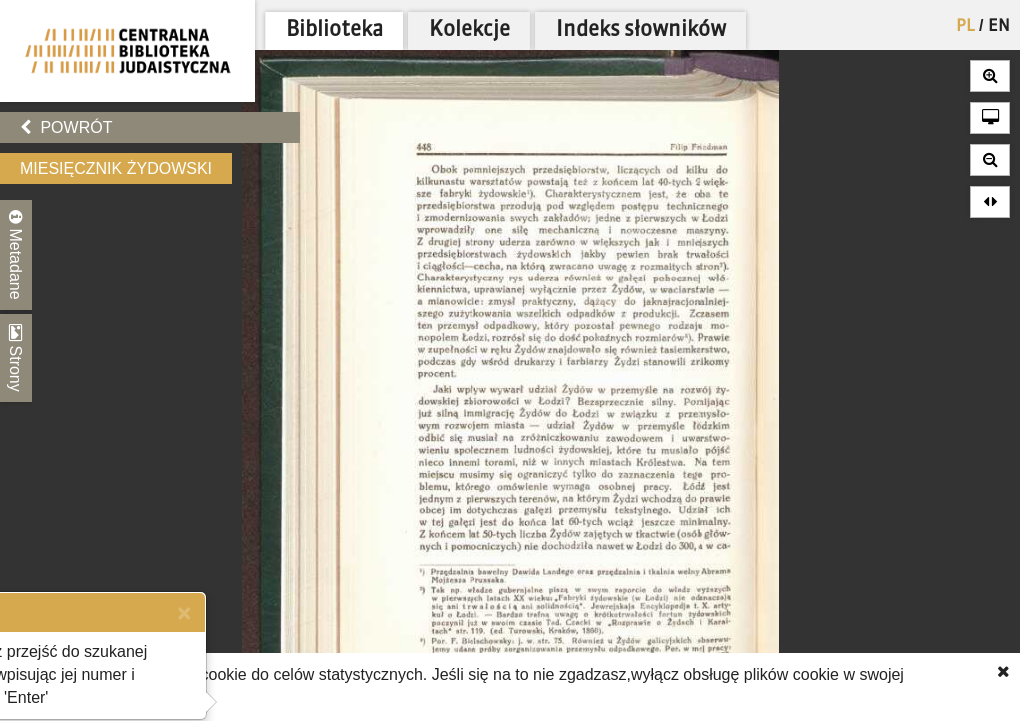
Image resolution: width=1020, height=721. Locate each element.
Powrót (66, 127)
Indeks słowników (641, 30)
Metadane (16, 255)
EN (999, 27)
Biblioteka (334, 30)
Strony (16, 358)
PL (965, 27)
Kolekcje (469, 30)
